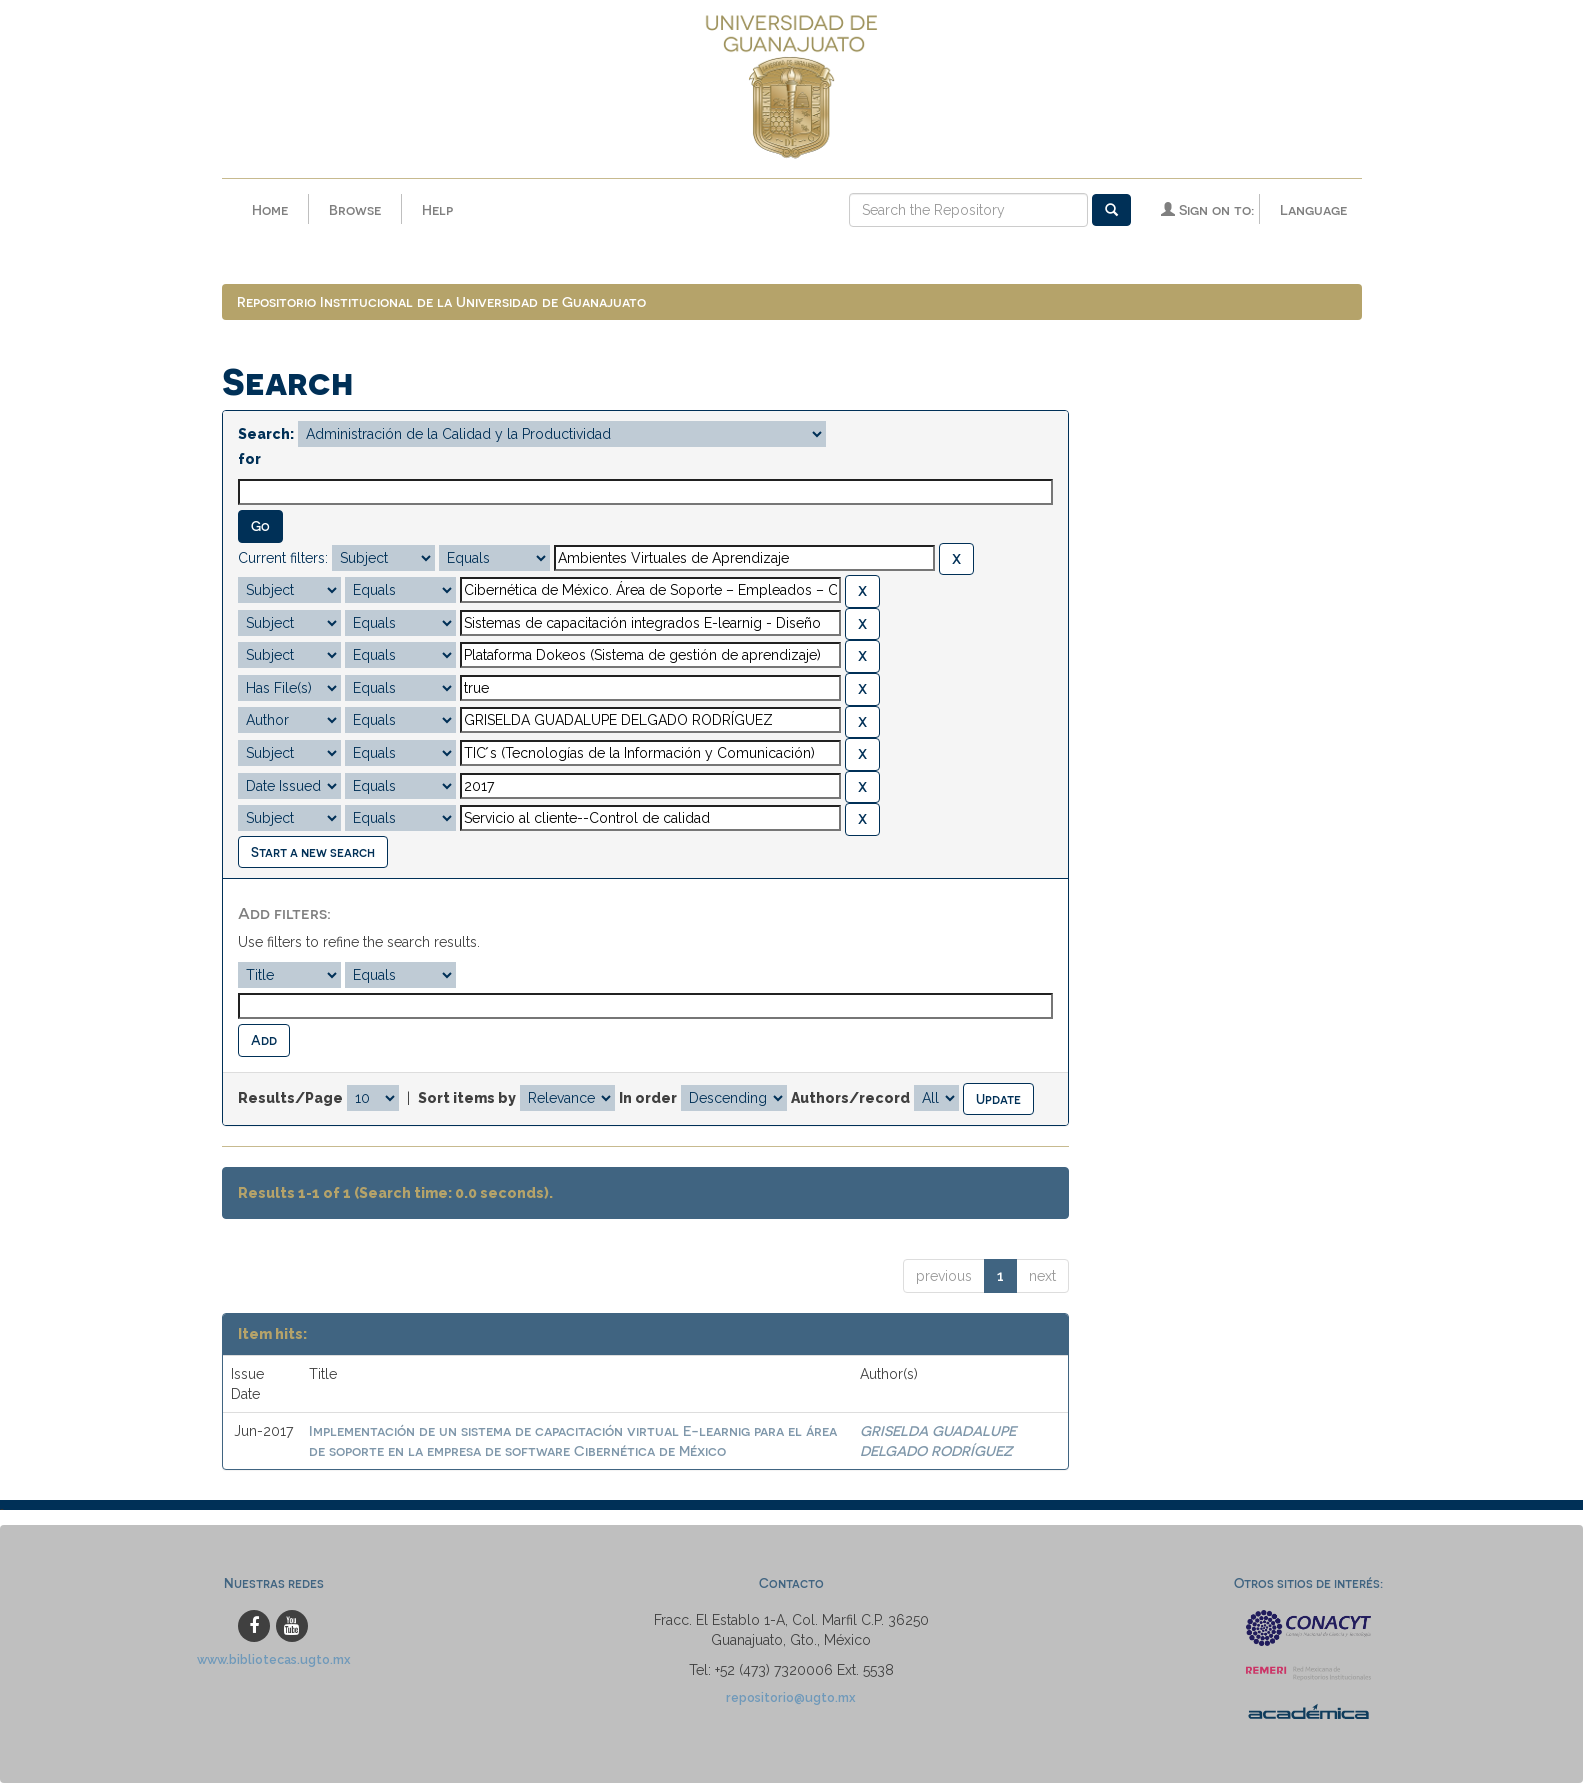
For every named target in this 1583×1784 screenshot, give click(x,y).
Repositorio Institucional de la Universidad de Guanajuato (441, 302)
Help (437, 209)
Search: (266, 435)
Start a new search (313, 852)
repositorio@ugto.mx (791, 1698)
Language (1313, 209)
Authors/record (850, 1098)
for (249, 460)
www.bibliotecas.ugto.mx (274, 1660)
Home (270, 209)
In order (648, 1098)
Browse (355, 209)
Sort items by (467, 1098)
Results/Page (290, 1098)
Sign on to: (1207, 209)
